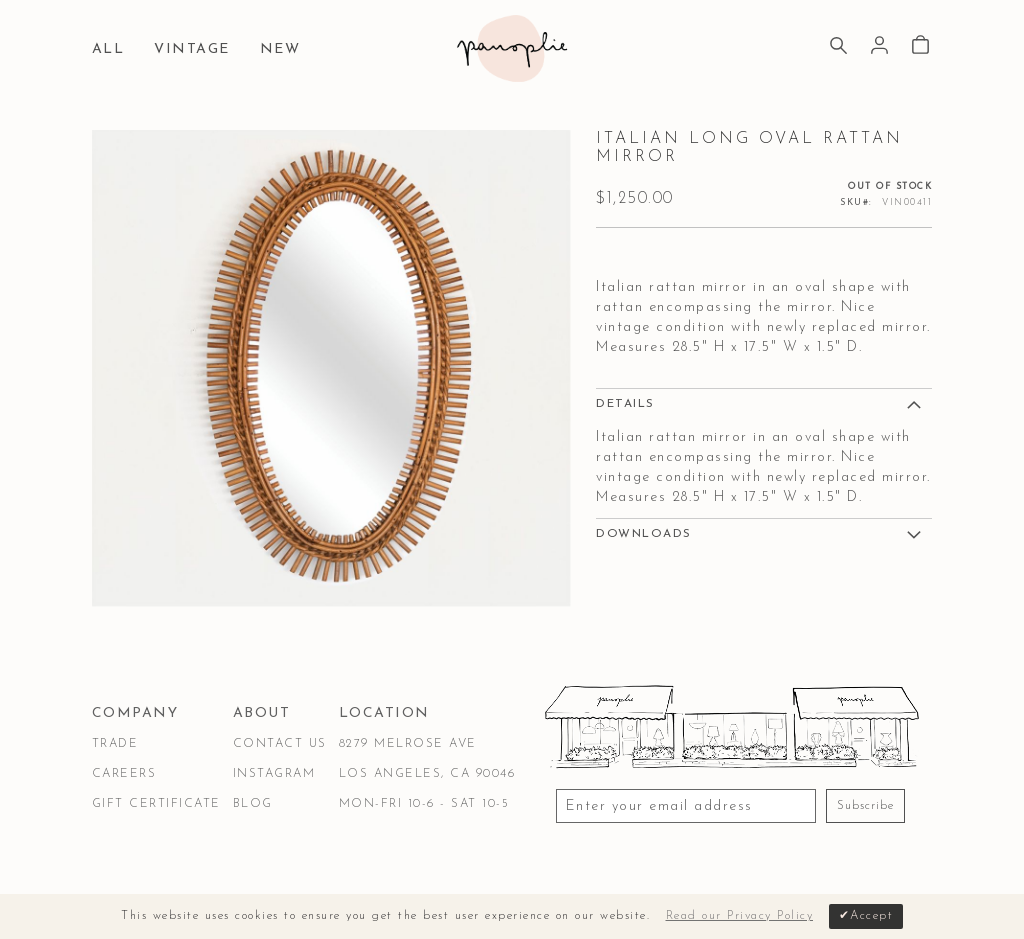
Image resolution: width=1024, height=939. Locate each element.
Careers (124, 774)
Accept (871, 916)
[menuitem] (113, 50)
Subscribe (865, 806)
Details (625, 404)
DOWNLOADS (644, 534)
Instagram (274, 774)
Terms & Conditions (169, 872)
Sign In (879, 45)
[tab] (764, 403)
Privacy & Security (336, 872)
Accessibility (479, 872)
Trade (115, 744)
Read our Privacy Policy (740, 916)
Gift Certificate (156, 804)
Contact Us (280, 744)
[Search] (838, 48)
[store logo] (512, 48)
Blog (253, 804)
